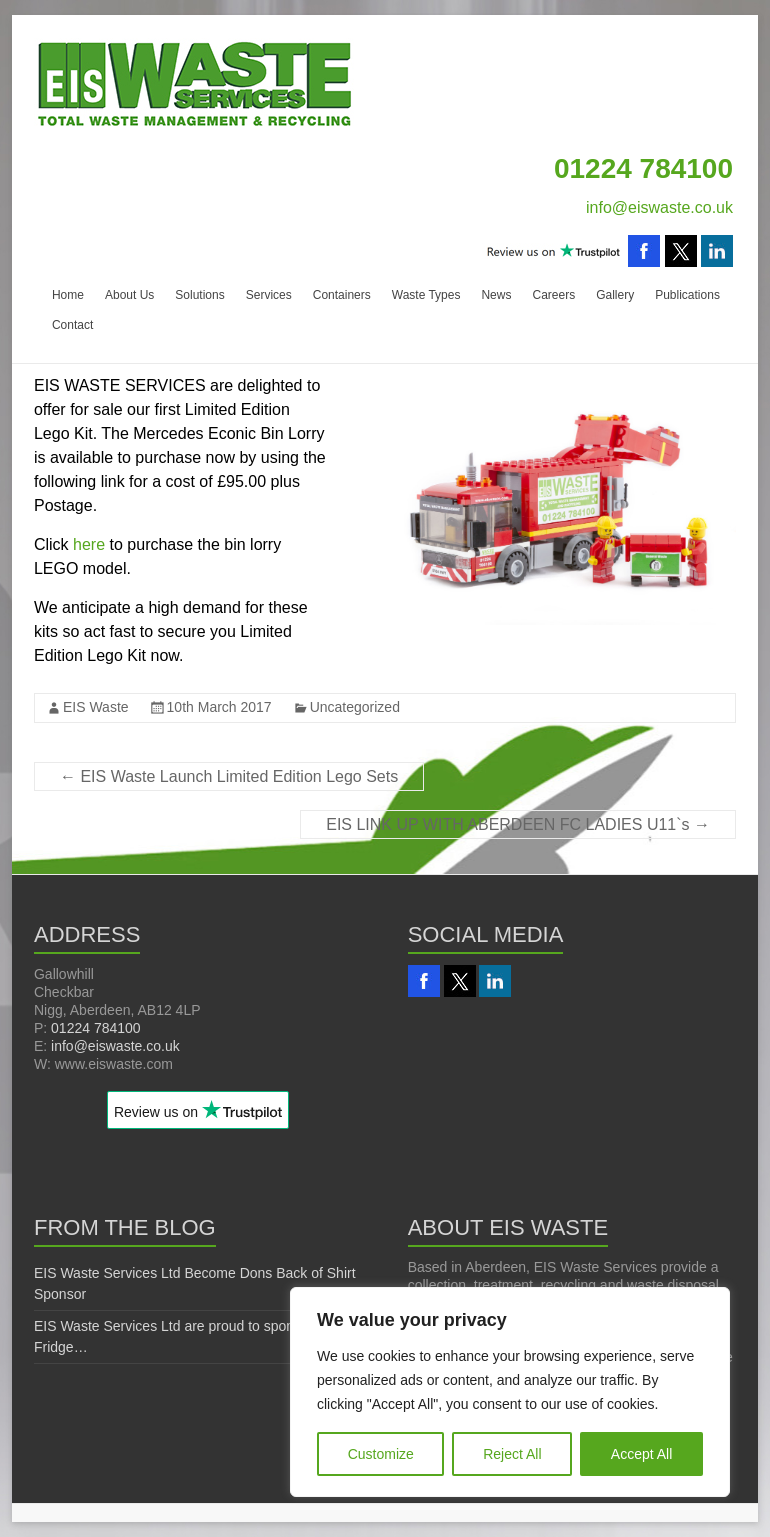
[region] (510, 1392)
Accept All (641, 1454)
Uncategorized (355, 707)
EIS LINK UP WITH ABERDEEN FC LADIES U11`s (518, 824)
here (89, 544)
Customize (381, 1454)
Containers (342, 295)
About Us (129, 295)
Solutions (199, 295)
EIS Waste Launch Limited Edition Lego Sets (229, 776)
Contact (72, 325)
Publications (687, 295)
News (496, 295)
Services (269, 295)
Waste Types (426, 295)
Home (68, 295)
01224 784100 (96, 1028)
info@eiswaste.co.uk (659, 207)
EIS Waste (96, 707)
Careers (553, 295)
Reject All (512, 1454)
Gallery (615, 295)
